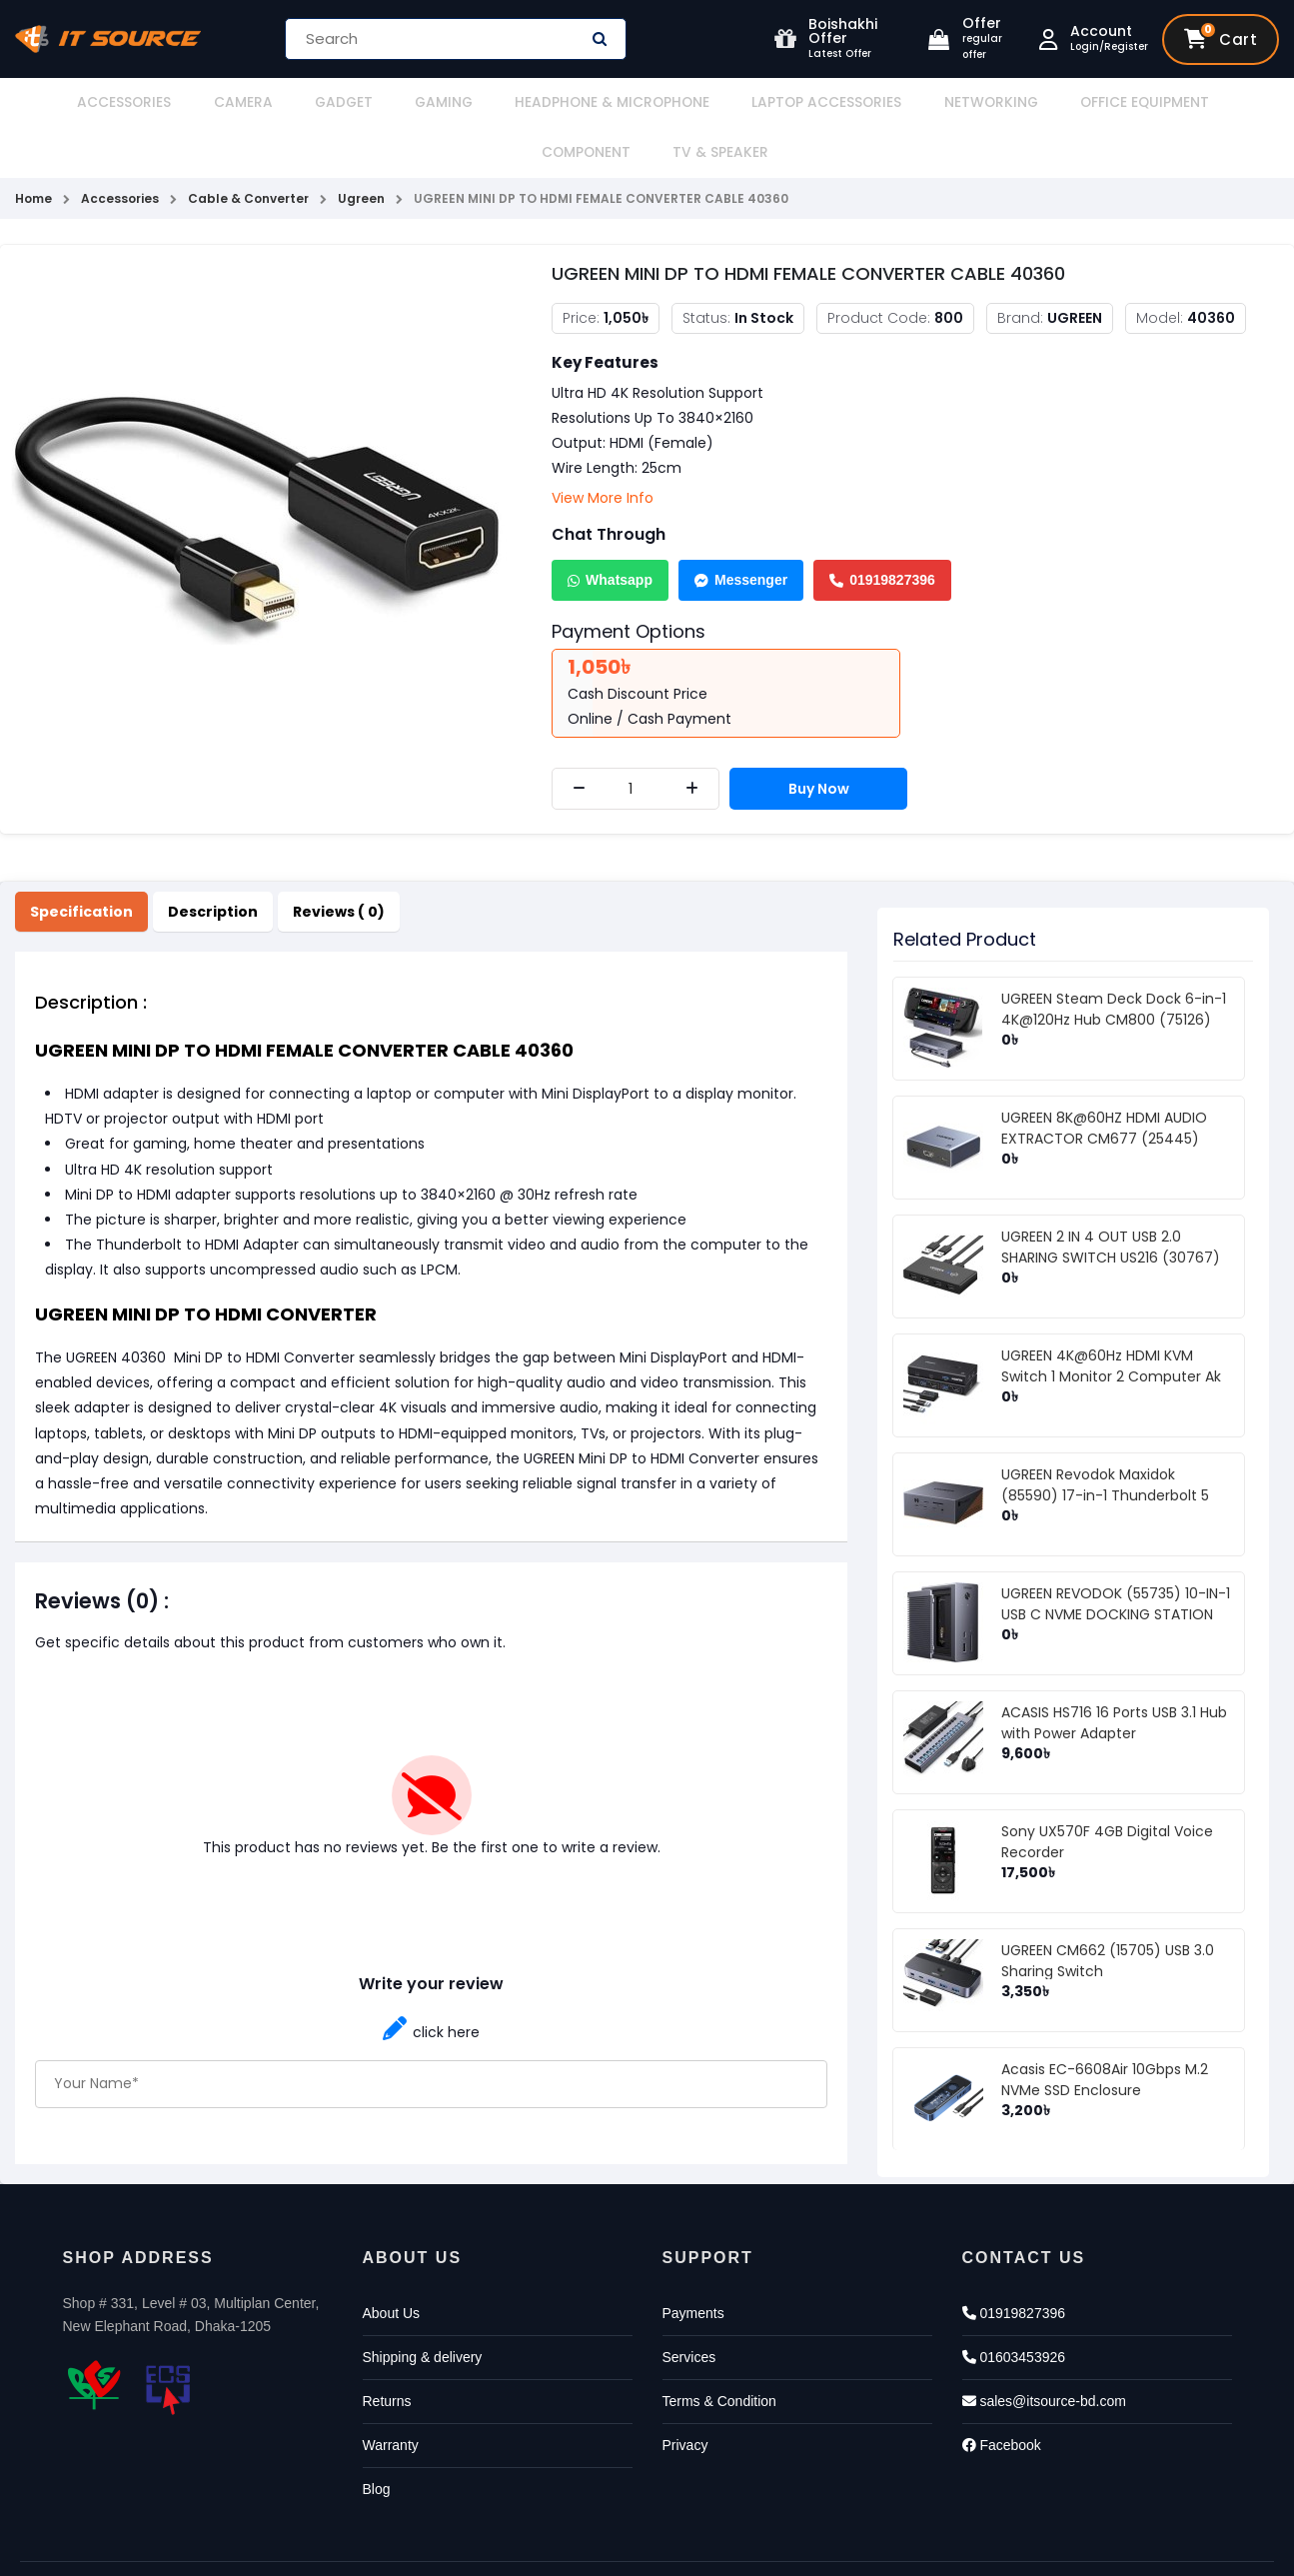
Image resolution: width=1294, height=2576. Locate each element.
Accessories (80, 102)
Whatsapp (610, 530)
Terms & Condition (719, 2351)
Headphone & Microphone (495, 102)
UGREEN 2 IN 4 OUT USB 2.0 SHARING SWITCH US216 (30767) (1110, 1197)
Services (689, 2307)
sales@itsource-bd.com (1044, 2351)
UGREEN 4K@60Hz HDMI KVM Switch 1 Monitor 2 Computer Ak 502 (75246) (1111, 1326)
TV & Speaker (1216, 102)
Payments (693, 2263)
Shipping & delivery (423, 2307)
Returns (387, 2351)
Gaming (346, 102)
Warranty (391, 2395)
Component (1101, 102)
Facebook (1001, 2395)
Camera (181, 102)
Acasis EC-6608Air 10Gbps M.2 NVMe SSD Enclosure (1104, 2029)
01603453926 (1014, 2307)
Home (33, 148)
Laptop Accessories (688, 102)
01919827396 (882, 530)
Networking (832, 102)
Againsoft (799, 2543)
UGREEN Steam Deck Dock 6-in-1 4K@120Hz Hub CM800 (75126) (1113, 959)
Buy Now (819, 739)
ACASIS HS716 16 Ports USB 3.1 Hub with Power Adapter (1114, 1672)
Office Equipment (967, 102)
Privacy (685, 2395)
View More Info (602, 448)
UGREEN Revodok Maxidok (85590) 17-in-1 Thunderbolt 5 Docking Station (1105, 1445)
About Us (392, 2263)
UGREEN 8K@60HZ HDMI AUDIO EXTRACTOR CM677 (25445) (1104, 1078)
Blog (377, 2439)
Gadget (263, 102)
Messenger (740, 530)
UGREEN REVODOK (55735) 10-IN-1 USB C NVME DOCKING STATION (1115, 1553)
